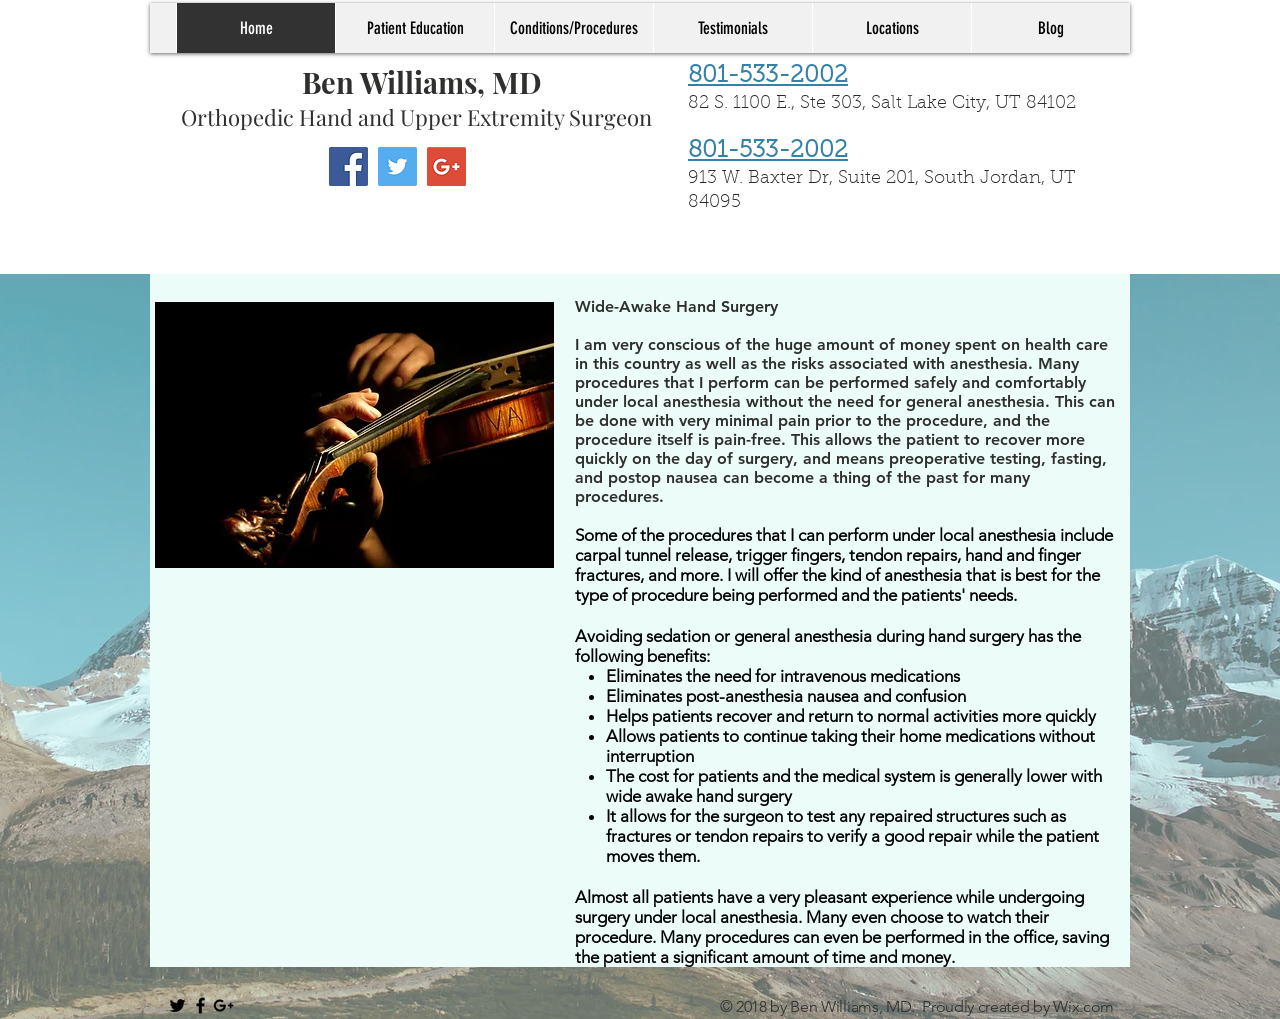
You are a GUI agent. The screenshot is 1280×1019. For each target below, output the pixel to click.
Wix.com (1083, 1006)
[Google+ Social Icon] (446, 166)
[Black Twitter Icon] (177, 1005)
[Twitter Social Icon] (397, 166)
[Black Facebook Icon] (200, 1005)
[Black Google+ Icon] (223, 1005)
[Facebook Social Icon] (348, 166)
